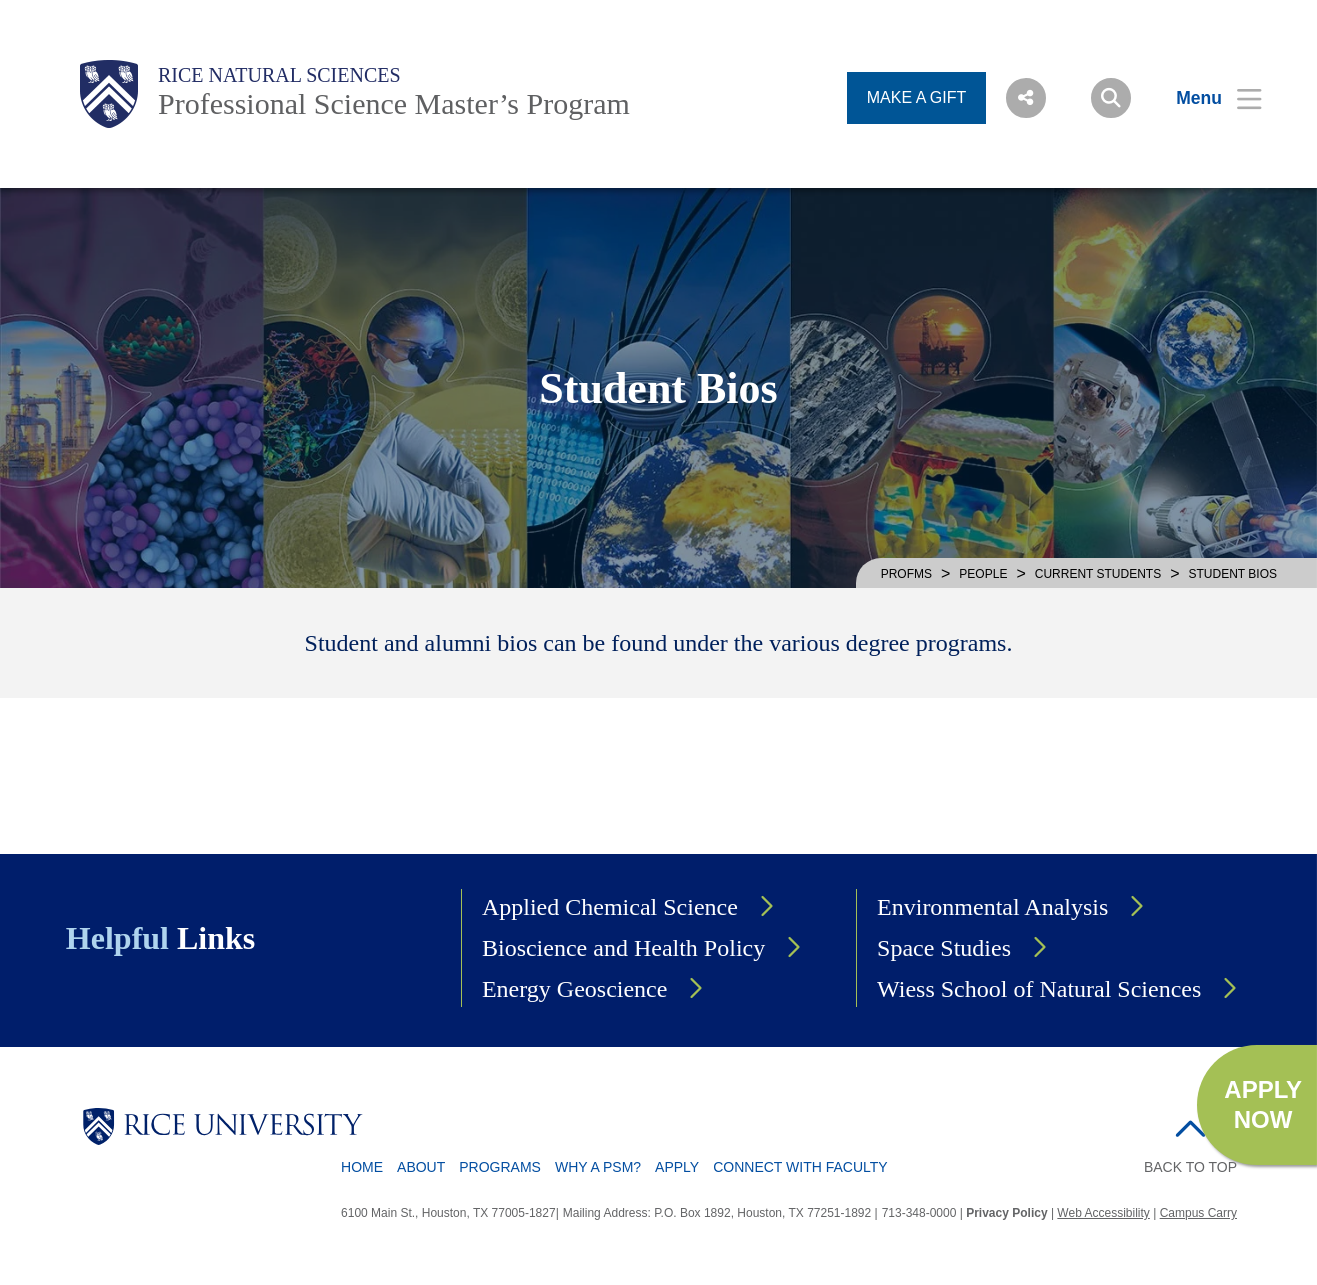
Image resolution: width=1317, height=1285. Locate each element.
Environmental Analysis (992, 907)
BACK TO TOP (1190, 1167)
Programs (500, 1167)
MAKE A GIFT (917, 97)
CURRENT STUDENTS (1098, 574)
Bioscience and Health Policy (623, 948)
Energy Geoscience (574, 989)
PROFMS (906, 574)
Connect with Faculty (800, 1167)
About (421, 1167)
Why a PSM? (598, 1167)
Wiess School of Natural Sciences (1039, 989)
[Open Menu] (1206, 98)
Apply (677, 1167)
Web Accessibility (1103, 1213)
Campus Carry (1198, 1213)
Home (362, 1167)
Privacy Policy (1006, 1213)
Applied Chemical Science (610, 907)
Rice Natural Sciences (279, 75)
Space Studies (944, 948)
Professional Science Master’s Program (394, 103)
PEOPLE (983, 574)
